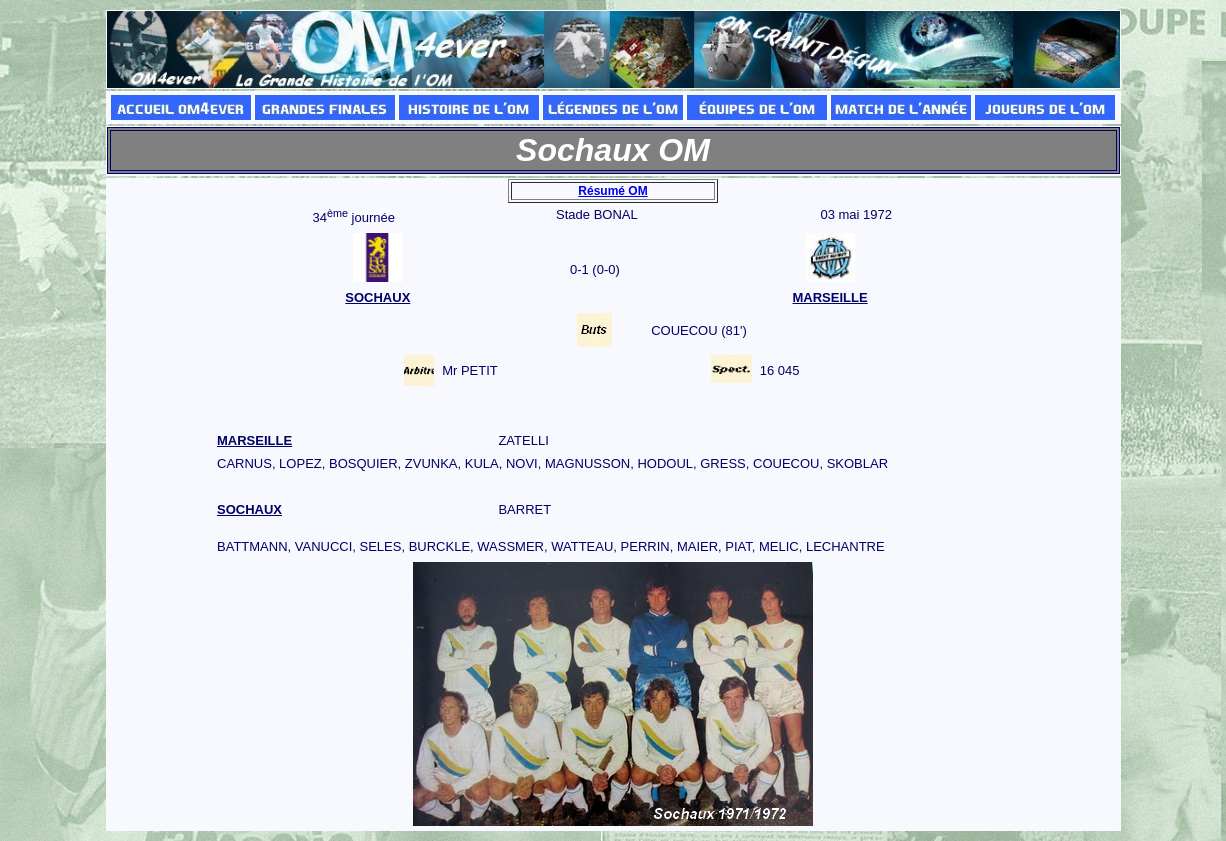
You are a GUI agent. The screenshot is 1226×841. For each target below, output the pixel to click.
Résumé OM (612, 191)
